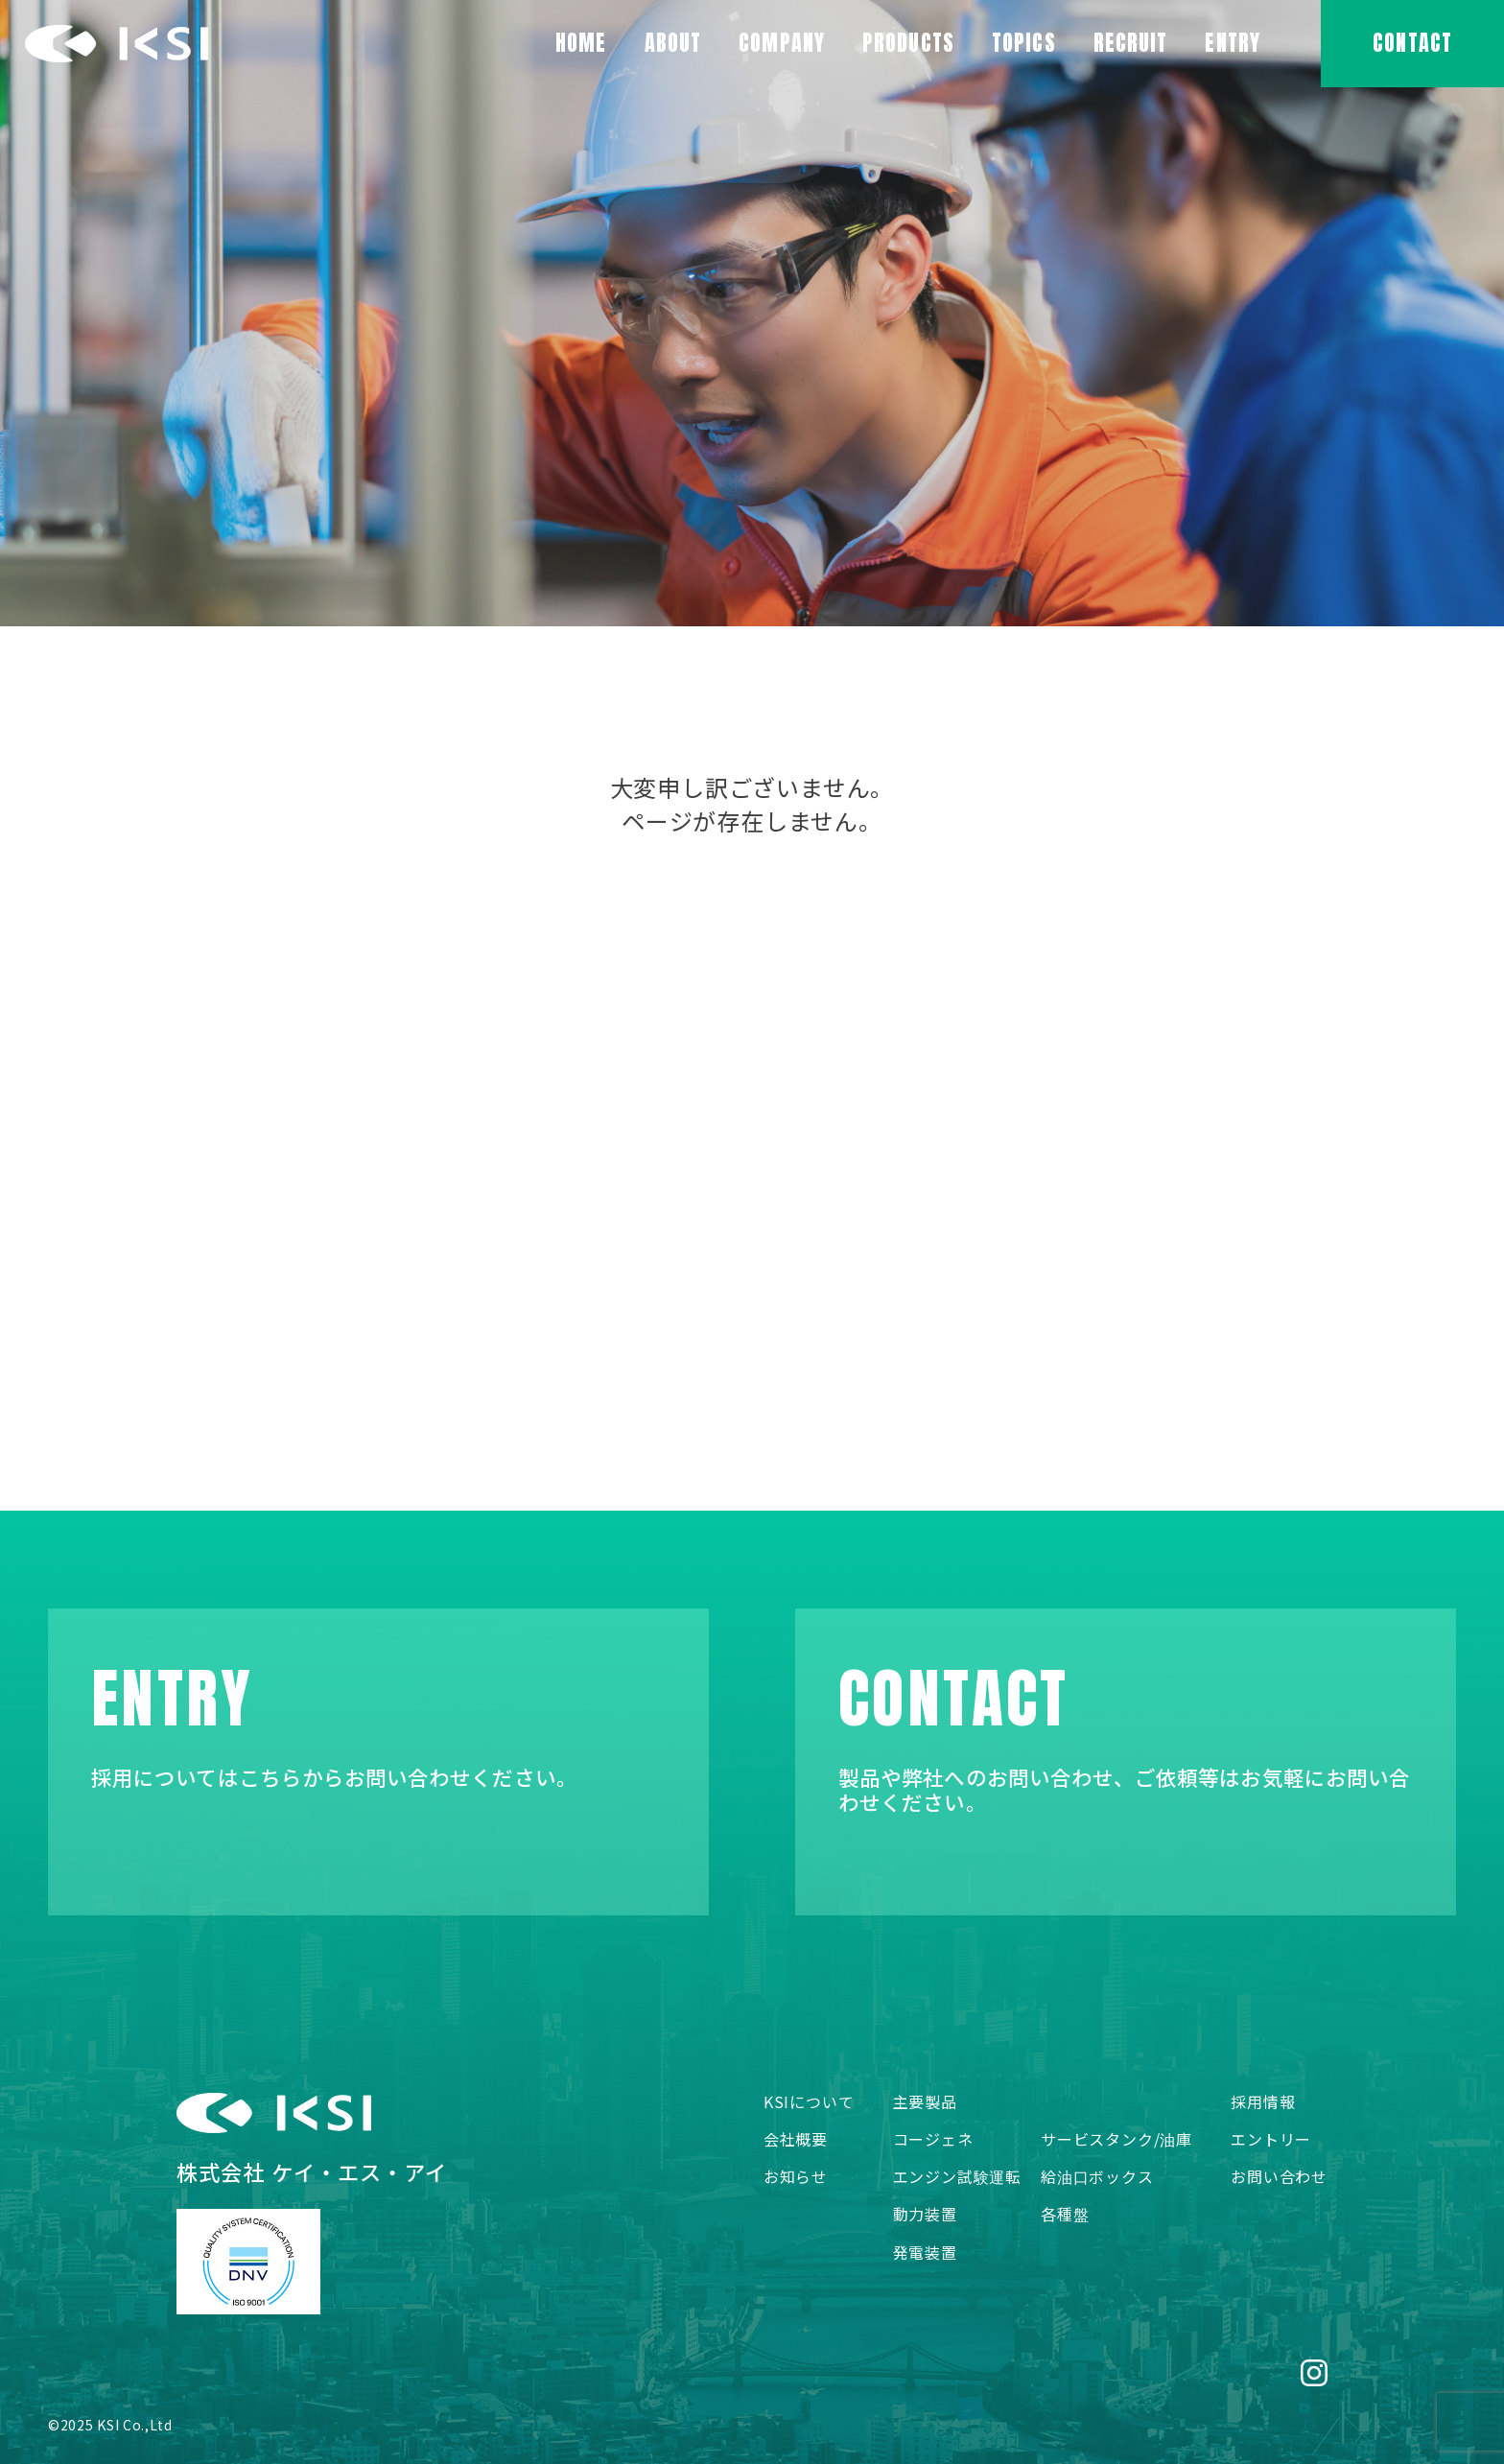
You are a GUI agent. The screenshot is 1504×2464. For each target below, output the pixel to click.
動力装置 (925, 2214)
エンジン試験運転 (957, 2177)
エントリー (1271, 2139)
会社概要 (796, 2139)
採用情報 (1263, 2102)
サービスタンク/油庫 (1116, 2139)
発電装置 (925, 2252)
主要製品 (925, 2102)
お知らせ (796, 2177)
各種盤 (1065, 2214)
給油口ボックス (1097, 2177)
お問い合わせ (1279, 2177)
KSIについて (809, 2102)
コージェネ (933, 2139)
